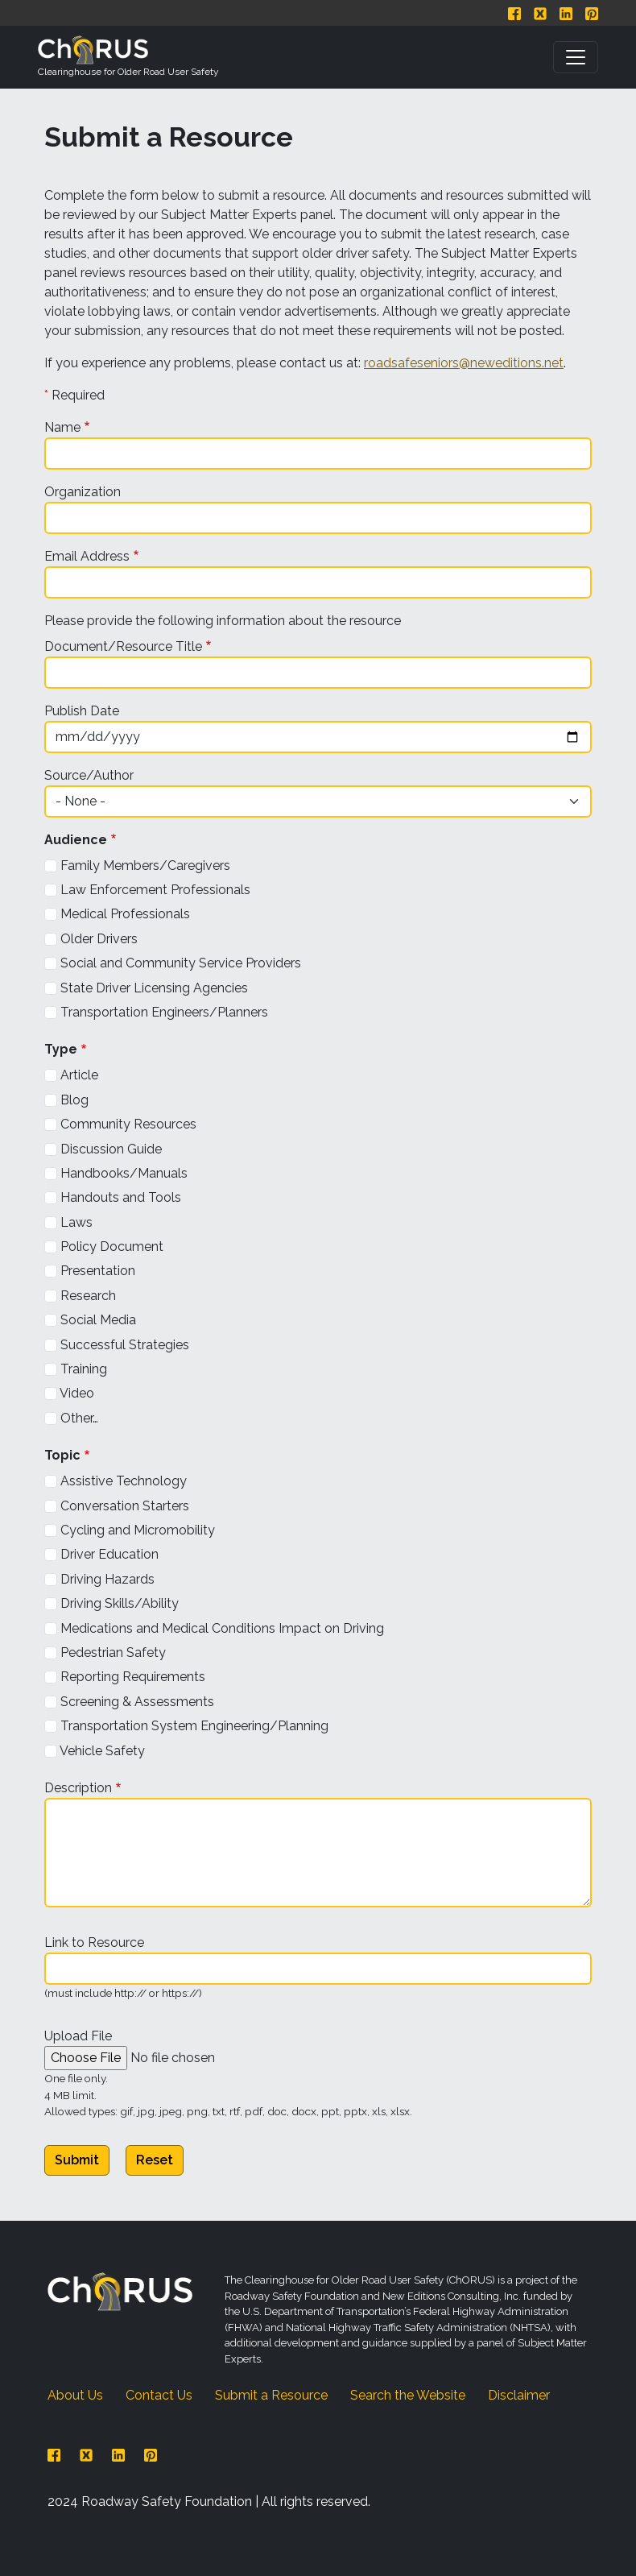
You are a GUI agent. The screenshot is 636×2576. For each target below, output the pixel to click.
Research (88, 1295)
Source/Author (89, 775)
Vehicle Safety (102, 1750)
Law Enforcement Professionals (155, 889)
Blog (74, 1100)
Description (78, 1787)
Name (62, 427)
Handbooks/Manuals (124, 1173)
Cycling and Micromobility (137, 1530)
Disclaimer (519, 2395)
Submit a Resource (271, 2395)
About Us (75, 2395)
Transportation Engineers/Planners (164, 1012)
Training (83, 1369)
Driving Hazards (107, 1579)
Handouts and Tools (120, 1197)
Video (77, 1393)
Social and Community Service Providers (180, 963)
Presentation (97, 1270)
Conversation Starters (124, 1506)
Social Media (98, 1319)
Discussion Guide (111, 1149)
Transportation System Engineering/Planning (194, 1725)
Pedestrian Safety (113, 1652)
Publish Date (81, 711)
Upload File (78, 2036)
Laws (76, 1222)
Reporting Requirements (132, 1676)
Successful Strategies (124, 1344)
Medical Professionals (125, 913)
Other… (79, 1418)
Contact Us (159, 2395)
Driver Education (109, 1554)
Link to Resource (94, 1942)
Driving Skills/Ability (119, 1603)
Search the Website (407, 2395)
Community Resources (128, 1124)
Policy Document (111, 1246)
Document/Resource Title (123, 646)
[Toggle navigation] (575, 57)
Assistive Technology (123, 1481)
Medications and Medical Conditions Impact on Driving (222, 1628)
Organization (82, 491)
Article (79, 1075)
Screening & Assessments (137, 1701)
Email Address (87, 556)
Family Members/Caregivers (145, 865)
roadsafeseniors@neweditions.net (464, 363)
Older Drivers (99, 938)
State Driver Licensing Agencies (154, 988)
